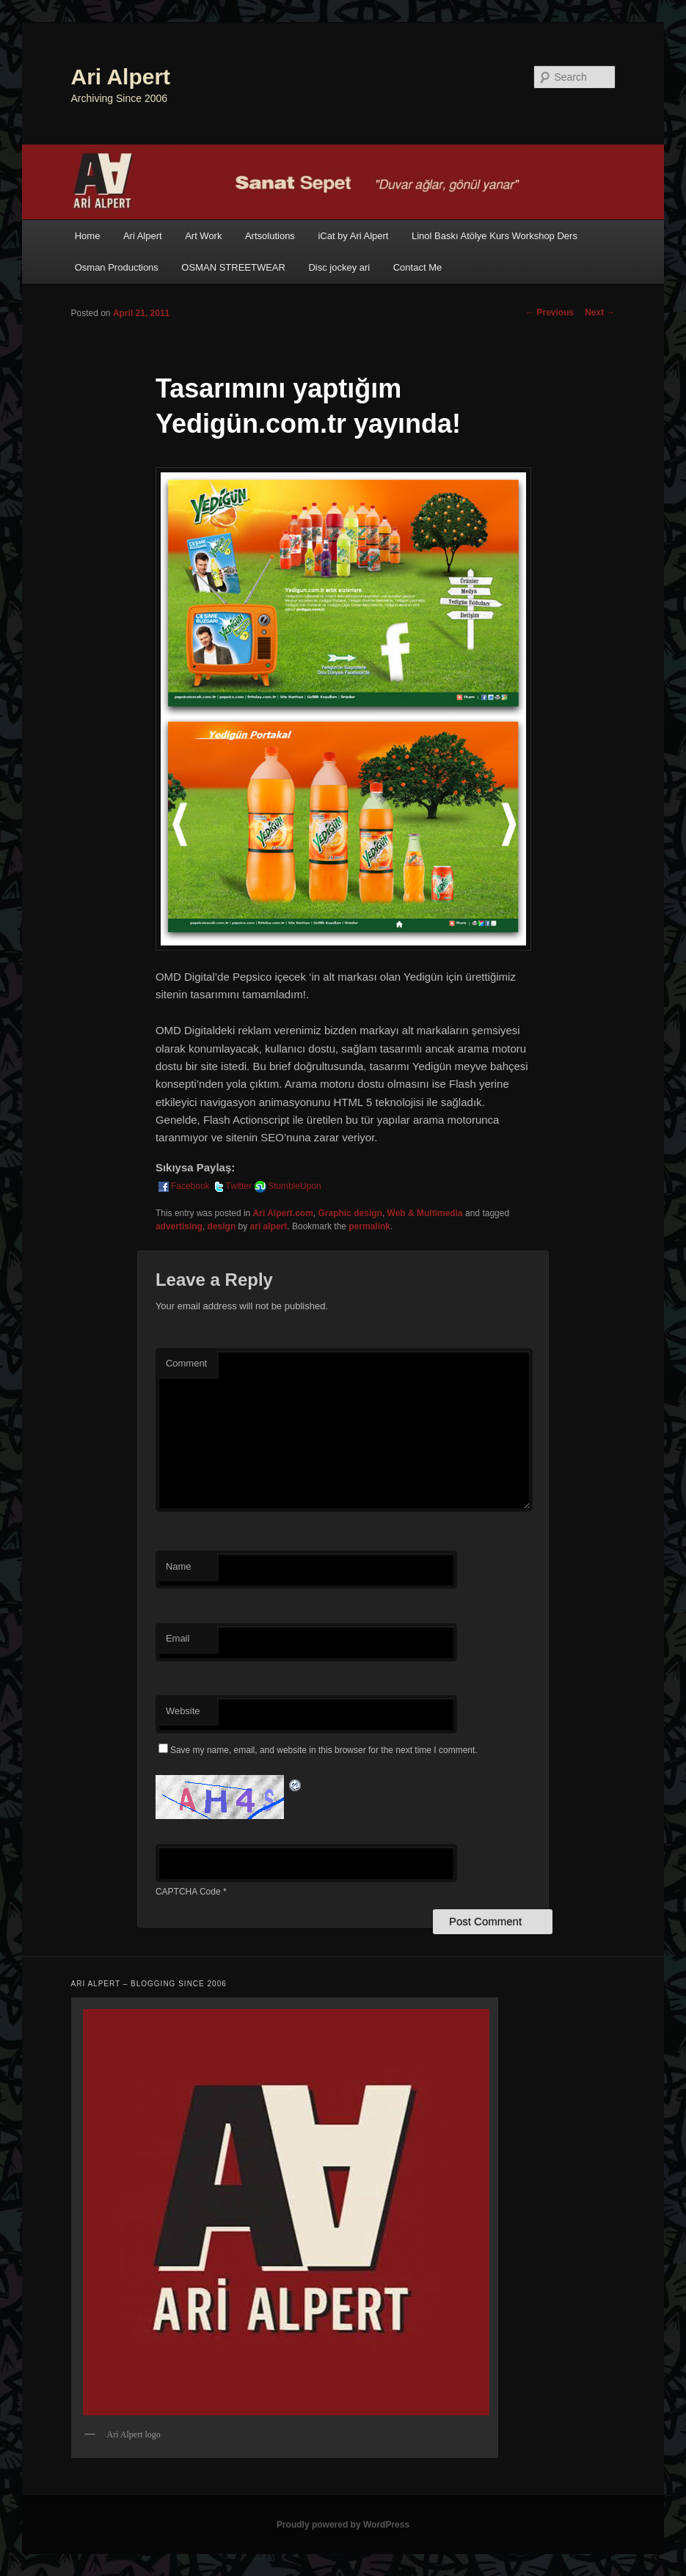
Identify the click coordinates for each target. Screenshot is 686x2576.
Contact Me (417, 267)
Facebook (183, 1186)
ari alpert (269, 1226)
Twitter (231, 1186)
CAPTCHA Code (188, 1892)
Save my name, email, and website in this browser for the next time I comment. (324, 1750)
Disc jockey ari (339, 267)
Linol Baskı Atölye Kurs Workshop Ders (494, 235)
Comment (186, 1363)
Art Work (203, 235)
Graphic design (350, 1213)
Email (178, 1638)
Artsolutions (270, 235)
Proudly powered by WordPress (343, 2525)
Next (600, 312)
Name (178, 1566)
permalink (369, 1226)
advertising (179, 1226)
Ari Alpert (121, 77)
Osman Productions (116, 267)
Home (88, 235)
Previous (549, 312)
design (222, 1226)
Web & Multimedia (425, 1213)
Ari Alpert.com (283, 1213)
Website (183, 1710)
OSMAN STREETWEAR (233, 267)
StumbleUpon (287, 1186)
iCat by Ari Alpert (353, 235)
